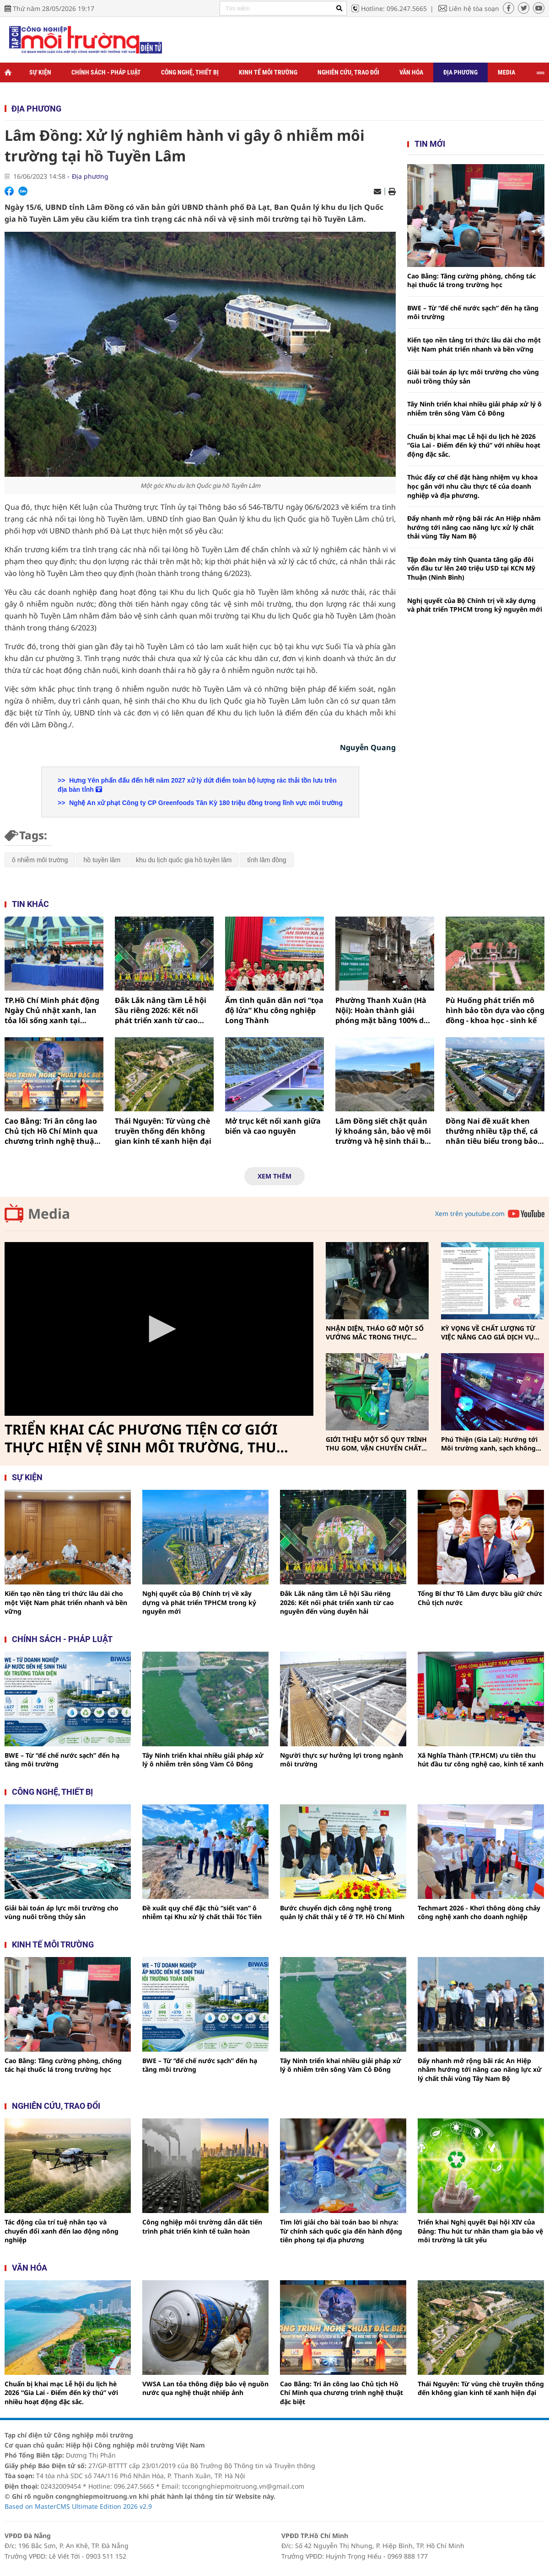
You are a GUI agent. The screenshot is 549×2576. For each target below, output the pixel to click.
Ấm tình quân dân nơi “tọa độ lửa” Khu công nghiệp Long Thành (274, 1010)
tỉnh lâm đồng (266, 860)
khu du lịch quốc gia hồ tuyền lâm (183, 860)
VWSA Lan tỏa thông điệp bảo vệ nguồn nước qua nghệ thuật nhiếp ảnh (205, 2388)
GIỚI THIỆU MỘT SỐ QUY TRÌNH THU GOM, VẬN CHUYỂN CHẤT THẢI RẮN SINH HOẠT (376, 1444)
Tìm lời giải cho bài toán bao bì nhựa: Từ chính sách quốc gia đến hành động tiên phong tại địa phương (341, 2231)
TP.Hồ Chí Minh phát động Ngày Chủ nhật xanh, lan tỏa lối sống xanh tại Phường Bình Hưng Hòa (52, 1010)
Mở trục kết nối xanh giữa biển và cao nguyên (273, 1126)
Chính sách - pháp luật (62, 1639)
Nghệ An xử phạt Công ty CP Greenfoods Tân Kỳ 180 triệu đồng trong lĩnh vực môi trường (205, 802)
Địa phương (460, 72)
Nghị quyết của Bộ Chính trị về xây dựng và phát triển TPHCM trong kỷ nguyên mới (474, 605)
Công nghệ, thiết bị (190, 72)
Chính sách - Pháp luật (106, 72)
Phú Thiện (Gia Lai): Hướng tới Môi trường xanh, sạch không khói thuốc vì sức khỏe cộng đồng (489, 1444)
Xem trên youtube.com (470, 1213)
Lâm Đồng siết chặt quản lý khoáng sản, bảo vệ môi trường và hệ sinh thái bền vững (384, 1131)
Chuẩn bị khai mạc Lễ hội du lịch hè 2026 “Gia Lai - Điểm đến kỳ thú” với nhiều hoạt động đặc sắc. (473, 445)
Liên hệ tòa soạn (474, 8)
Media (506, 72)
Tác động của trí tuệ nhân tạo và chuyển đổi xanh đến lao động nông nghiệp (61, 2231)
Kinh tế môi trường (268, 72)
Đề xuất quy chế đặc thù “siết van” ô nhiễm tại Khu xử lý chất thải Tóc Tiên (202, 1912)
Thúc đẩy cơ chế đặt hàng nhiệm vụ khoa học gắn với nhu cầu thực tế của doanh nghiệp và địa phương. (472, 486)
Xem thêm (274, 1176)
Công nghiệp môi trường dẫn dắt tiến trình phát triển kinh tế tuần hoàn (202, 2226)
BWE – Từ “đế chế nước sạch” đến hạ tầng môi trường (472, 312)
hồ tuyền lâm (101, 860)
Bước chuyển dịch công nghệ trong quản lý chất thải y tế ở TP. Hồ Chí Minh (342, 1912)
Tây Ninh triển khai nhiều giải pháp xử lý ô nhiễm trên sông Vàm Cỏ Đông (474, 408)
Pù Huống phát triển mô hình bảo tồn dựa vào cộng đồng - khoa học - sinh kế (495, 1010)
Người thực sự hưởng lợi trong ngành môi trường (341, 1760)
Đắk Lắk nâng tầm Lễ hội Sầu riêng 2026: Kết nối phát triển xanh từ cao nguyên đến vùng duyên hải (160, 1010)
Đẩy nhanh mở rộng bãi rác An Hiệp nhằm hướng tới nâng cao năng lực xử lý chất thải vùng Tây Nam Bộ (474, 527)
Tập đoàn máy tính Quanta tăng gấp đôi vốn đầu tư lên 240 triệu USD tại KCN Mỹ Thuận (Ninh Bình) (471, 568)
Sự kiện (40, 72)
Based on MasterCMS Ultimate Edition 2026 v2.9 (78, 2506)
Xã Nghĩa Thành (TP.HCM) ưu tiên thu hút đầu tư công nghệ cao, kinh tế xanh (481, 1760)
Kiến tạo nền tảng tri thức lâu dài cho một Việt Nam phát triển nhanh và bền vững (474, 344)
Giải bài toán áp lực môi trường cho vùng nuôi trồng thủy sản (473, 376)
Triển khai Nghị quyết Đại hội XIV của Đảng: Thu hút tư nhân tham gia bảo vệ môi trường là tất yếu (480, 2231)
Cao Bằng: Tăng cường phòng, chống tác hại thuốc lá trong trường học (471, 280)
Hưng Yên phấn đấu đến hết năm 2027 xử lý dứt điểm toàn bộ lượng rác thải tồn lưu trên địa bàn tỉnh (197, 785)
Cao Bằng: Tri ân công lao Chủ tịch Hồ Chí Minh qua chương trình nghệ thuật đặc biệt (51, 1131)
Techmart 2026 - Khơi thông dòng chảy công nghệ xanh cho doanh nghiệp (479, 1912)
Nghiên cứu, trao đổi (348, 72)
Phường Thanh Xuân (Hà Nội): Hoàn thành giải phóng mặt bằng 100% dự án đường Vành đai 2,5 (382, 1010)
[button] (159, 1329)
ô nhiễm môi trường (40, 860)
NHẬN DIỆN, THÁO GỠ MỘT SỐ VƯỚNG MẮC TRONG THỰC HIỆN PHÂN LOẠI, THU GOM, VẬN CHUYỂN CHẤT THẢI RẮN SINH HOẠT (375, 1333)
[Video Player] (159, 1329)
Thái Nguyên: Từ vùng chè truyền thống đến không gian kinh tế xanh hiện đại (163, 1131)
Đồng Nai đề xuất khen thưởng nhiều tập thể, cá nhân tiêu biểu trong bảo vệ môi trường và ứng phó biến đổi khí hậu (494, 1131)
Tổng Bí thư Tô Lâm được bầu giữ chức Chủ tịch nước (480, 1598)
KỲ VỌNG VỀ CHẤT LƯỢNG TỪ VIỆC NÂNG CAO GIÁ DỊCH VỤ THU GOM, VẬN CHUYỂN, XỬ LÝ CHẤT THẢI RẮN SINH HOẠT (491, 1333)
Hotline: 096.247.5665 (394, 8)
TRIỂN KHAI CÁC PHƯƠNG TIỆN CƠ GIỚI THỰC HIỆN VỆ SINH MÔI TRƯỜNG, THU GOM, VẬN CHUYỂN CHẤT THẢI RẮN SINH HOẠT (145, 1438)
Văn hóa (411, 72)
